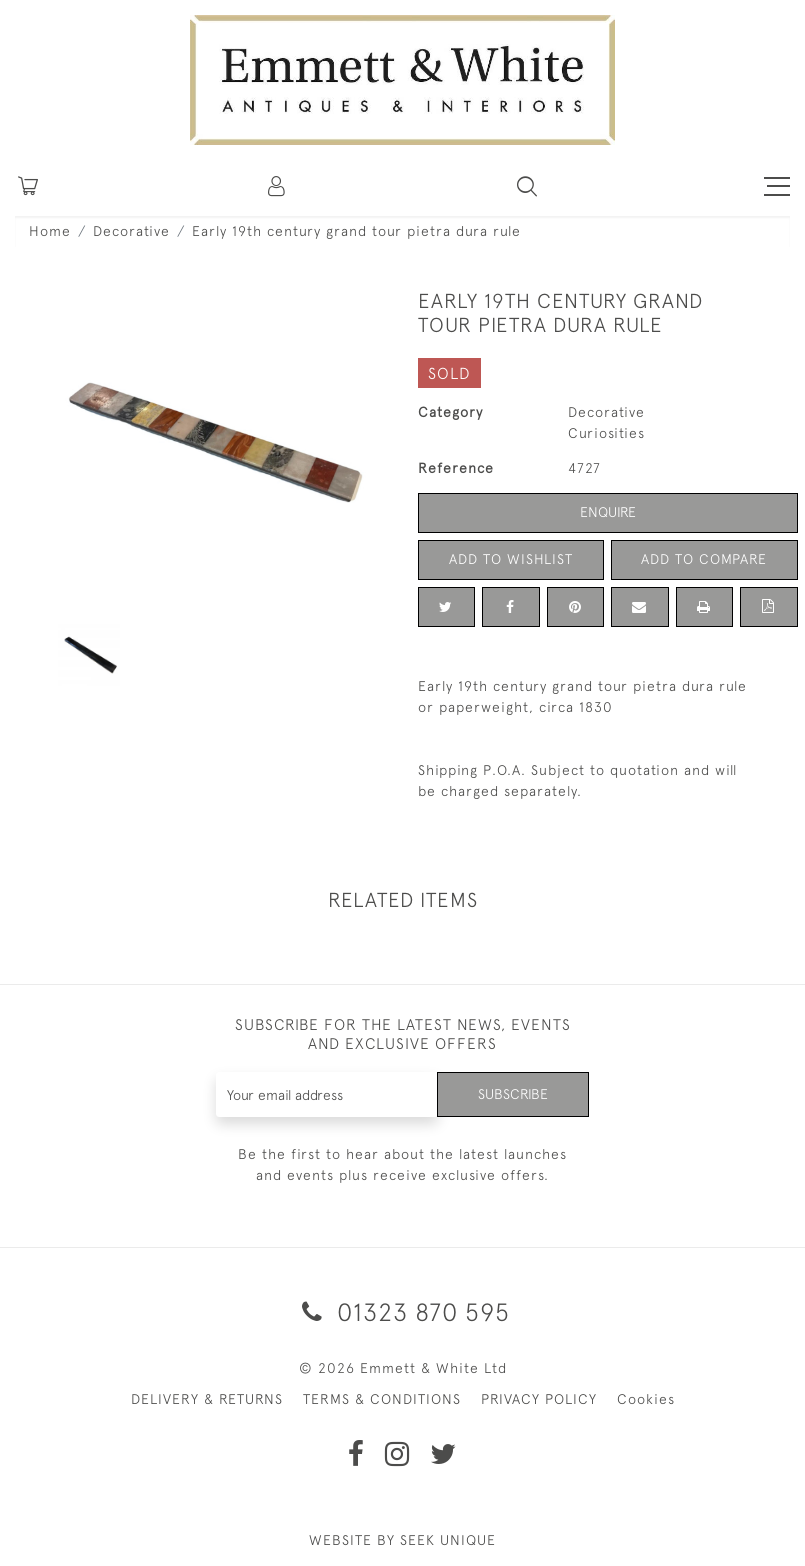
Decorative (131, 231)
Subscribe (513, 1094)
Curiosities (606, 433)
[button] (527, 186)
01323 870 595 (402, 1311)
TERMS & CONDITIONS (382, 1399)
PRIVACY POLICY (539, 1399)
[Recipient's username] (327, 1094)
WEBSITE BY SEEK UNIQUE (402, 1540)
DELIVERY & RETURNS (207, 1399)
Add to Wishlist (511, 559)
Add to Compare (704, 559)
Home (50, 231)
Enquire (608, 512)
